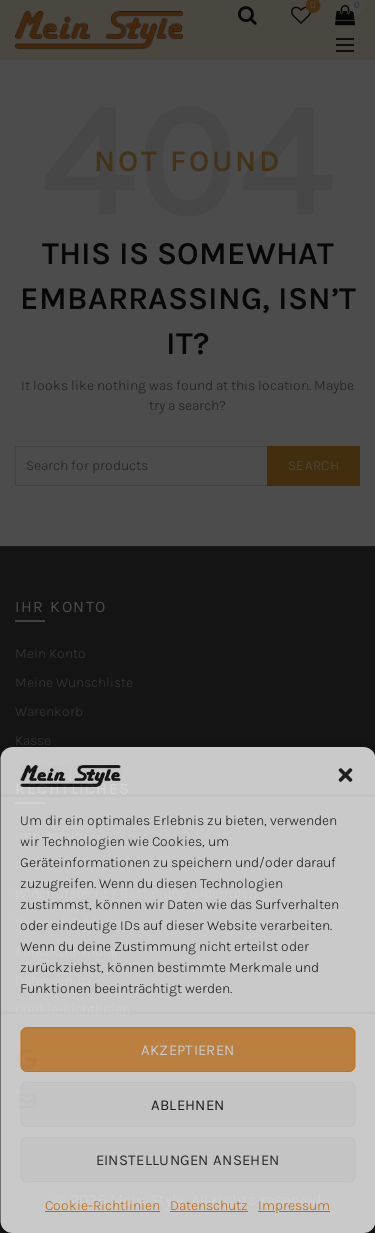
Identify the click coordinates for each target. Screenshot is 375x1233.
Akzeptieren (187, 1050)
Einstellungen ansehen (187, 1160)
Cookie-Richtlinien (102, 1205)
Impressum (294, 1205)
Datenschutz (209, 1205)
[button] (345, 775)
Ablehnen (187, 1105)
